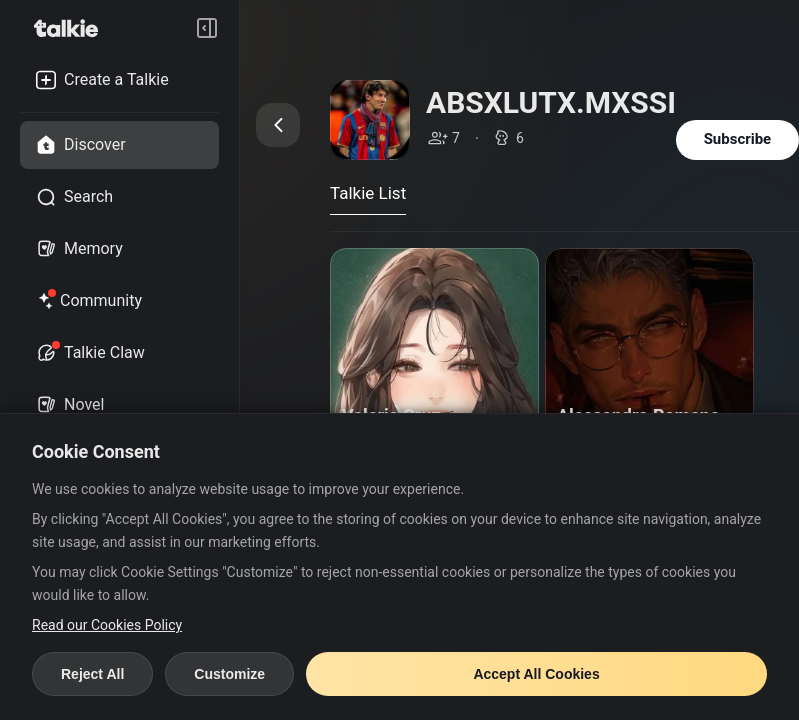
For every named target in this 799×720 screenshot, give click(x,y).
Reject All (92, 674)
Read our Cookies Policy (107, 625)
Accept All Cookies (536, 674)
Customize (229, 674)
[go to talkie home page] (72, 28)
